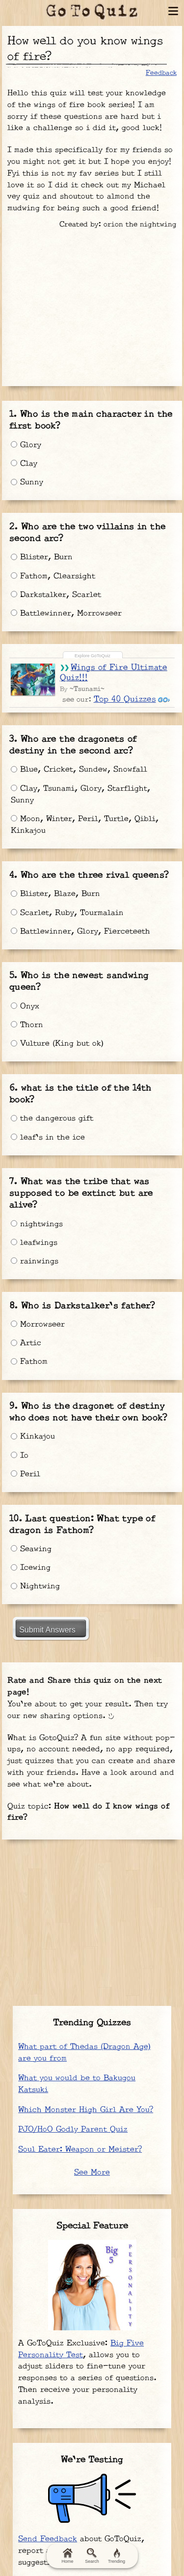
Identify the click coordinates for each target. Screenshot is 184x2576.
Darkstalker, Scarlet (56, 595)
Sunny (27, 482)
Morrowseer (38, 1324)
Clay (24, 464)
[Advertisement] (92, 304)
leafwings (34, 1243)
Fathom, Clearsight (53, 576)
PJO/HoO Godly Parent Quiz (73, 2129)
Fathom (29, 1361)
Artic (26, 1343)
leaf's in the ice (48, 1137)
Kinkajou (33, 1436)
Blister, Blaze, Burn (55, 894)
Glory (26, 445)
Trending (116, 2556)
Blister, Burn (42, 557)
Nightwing (35, 1586)
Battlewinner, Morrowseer (66, 613)
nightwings (37, 1224)
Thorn (27, 1025)
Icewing (31, 1568)
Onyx (25, 1006)
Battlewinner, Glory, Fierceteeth (80, 931)
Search (92, 2556)
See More (92, 2172)
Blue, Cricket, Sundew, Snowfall (79, 769)
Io (19, 1455)
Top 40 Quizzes (125, 699)
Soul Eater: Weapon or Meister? (80, 2149)
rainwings (34, 1261)
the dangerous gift (52, 1118)
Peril (25, 1474)
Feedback (161, 72)
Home (67, 2556)
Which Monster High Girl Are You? (85, 2110)
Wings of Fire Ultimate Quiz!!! (113, 672)
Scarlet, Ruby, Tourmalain (67, 913)
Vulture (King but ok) (57, 1043)
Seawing (31, 1549)
